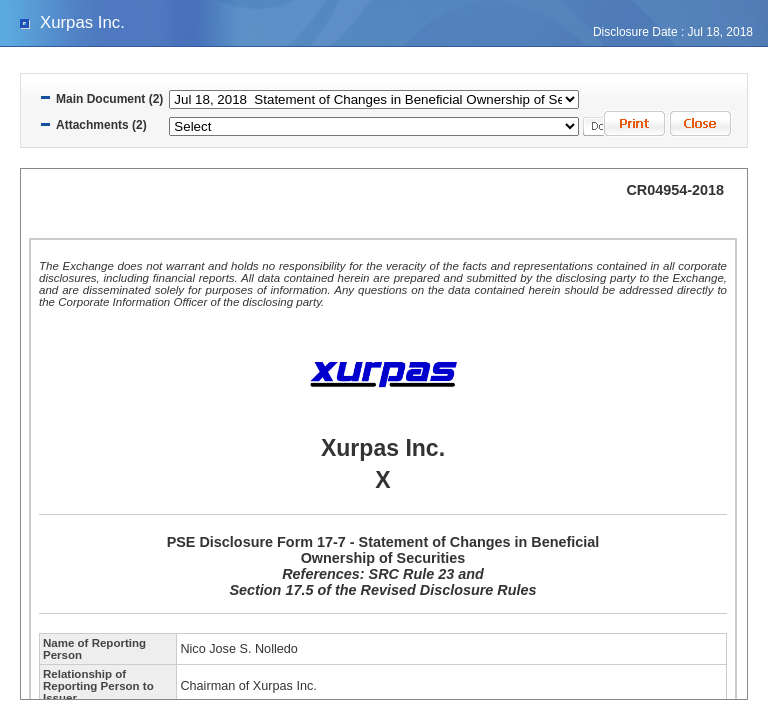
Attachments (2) (101, 125)
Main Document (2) (109, 99)
